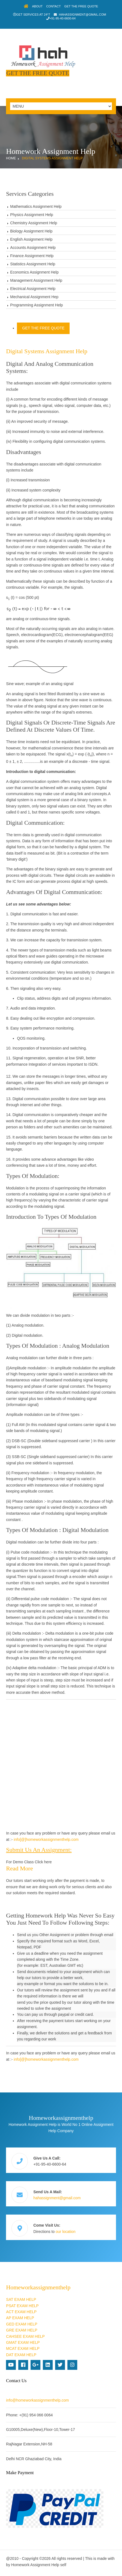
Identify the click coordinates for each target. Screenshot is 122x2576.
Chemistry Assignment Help (33, 223)
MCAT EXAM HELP (22, 2348)
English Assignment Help (31, 239)
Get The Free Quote (81, 6)
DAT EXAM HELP (21, 2355)
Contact (53, 6)
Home (11, 158)
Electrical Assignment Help (32, 288)
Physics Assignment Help (31, 214)
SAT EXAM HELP (21, 2299)
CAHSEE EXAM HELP (25, 2336)
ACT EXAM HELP (21, 2312)
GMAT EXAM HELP (23, 2342)
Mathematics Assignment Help (35, 206)
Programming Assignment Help (36, 305)
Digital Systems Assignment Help (52, 158)
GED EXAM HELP (21, 2324)
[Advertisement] (61, 1765)
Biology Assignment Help (31, 231)
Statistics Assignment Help (32, 264)
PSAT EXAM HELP (22, 2306)
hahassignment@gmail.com (82, 14)
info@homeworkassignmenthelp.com (37, 2400)
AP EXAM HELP (20, 2318)
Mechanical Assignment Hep (34, 297)
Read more (19, 1868)
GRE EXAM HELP (21, 2330)
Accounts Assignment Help (33, 247)
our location (65, 2231)
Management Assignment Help (36, 280)
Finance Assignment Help (31, 256)
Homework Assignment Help (35, 2565)
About (37, 6)
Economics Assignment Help (34, 272)
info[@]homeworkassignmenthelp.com (46, 1839)
